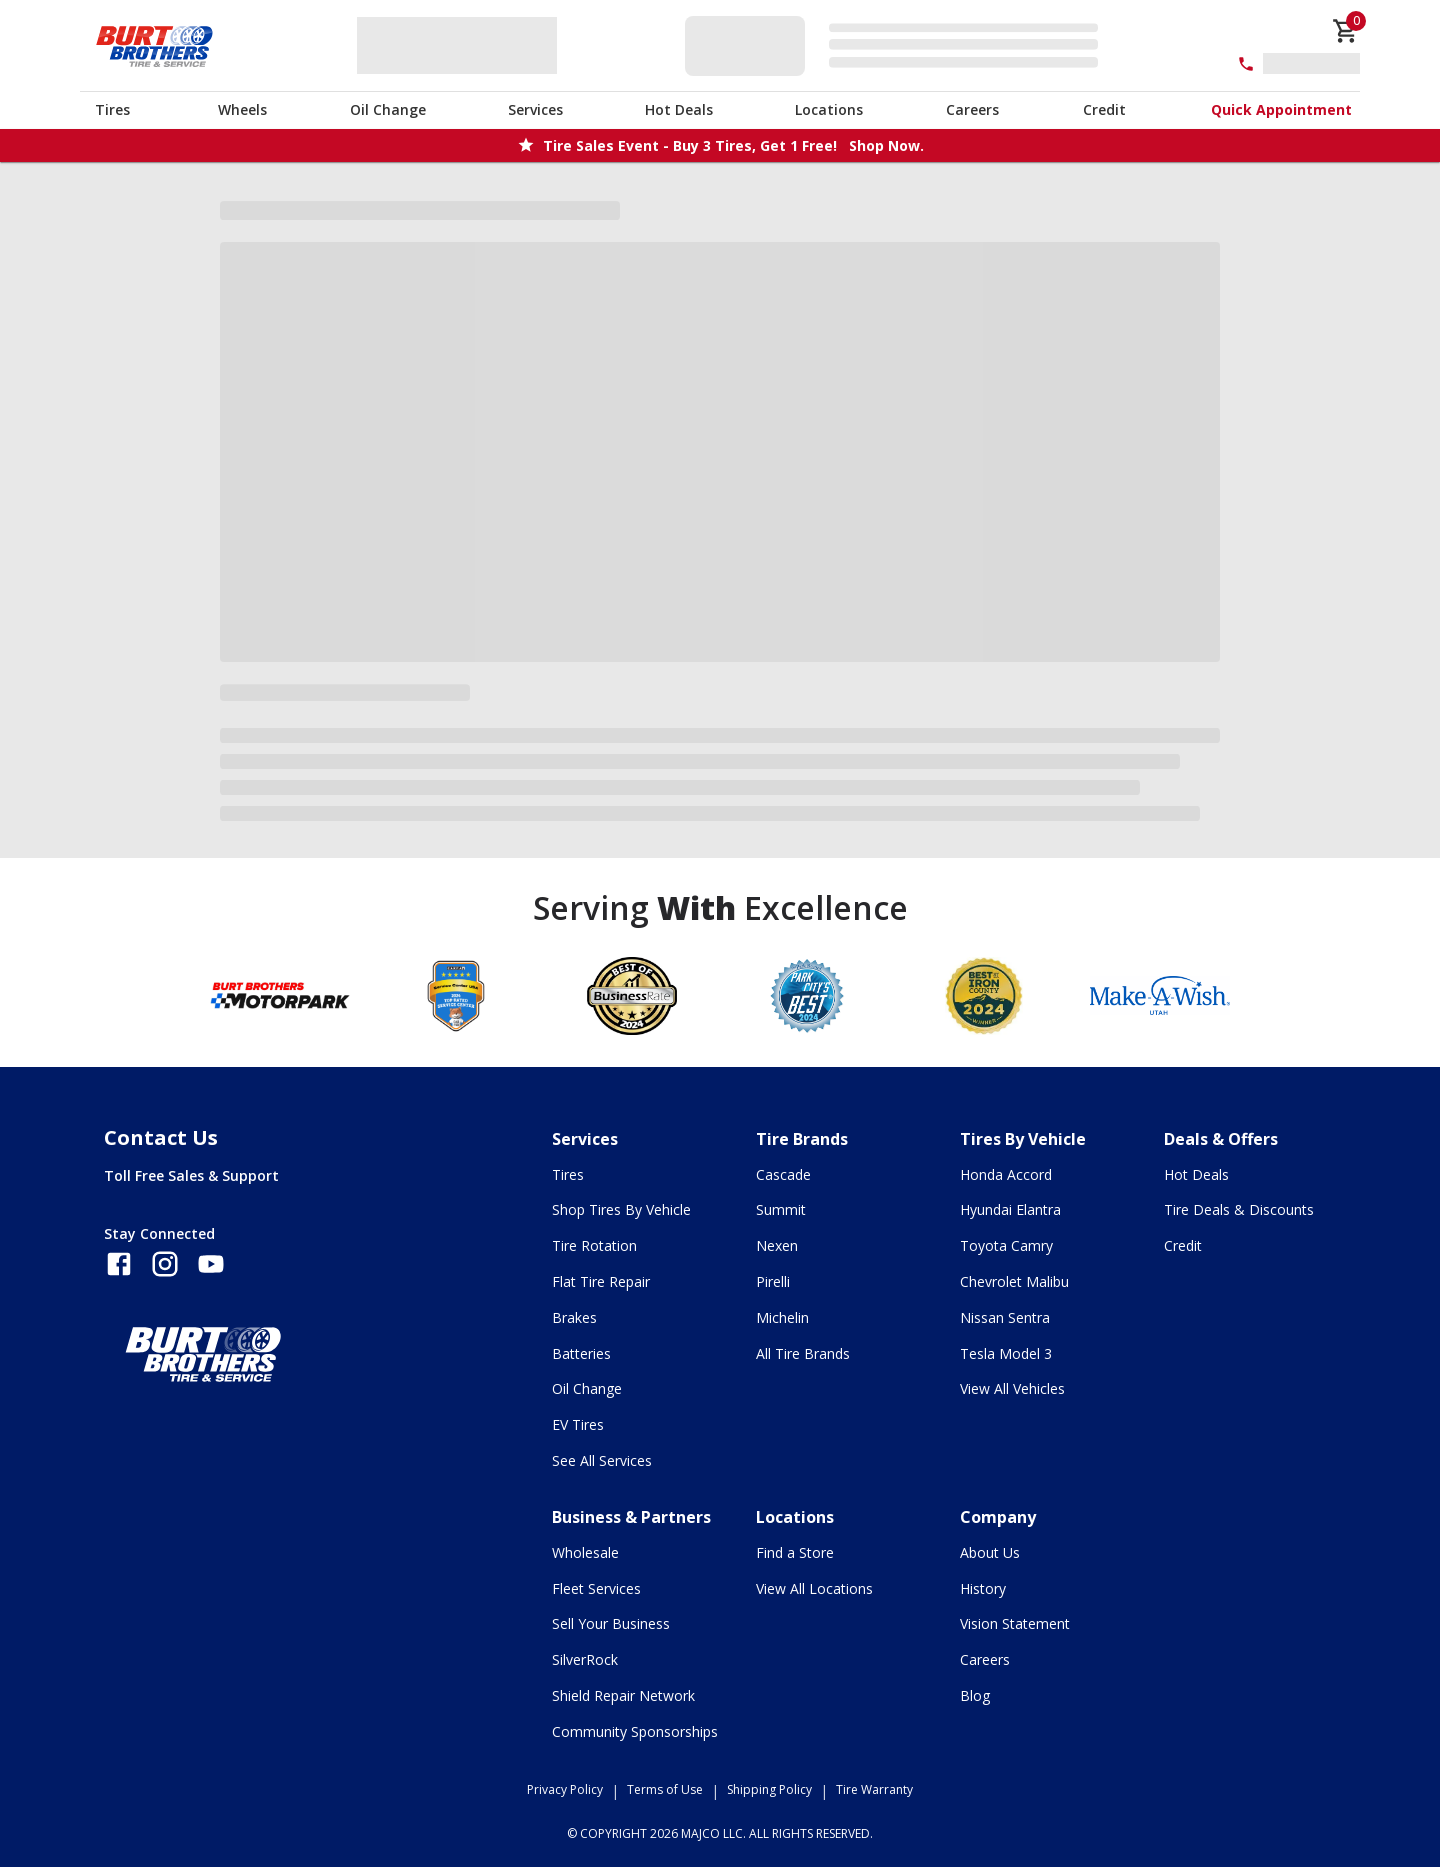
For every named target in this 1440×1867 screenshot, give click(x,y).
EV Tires (578, 1424)
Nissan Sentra (1005, 1317)
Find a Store (795, 1552)
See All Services (602, 1460)
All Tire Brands (803, 1353)
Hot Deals (679, 109)
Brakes (574, 1317)
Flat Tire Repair (601, 1281)
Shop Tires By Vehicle (621, 1209)
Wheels (242, 109)
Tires (112, 109)
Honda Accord (1006, 1174)
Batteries (581, 1353)
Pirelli (773, 1281)
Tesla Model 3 (1006, 1353)
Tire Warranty (874, 1789)
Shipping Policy (769, 1789)
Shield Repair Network (623, 1695)
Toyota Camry (1006, 1245)
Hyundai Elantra (1010, 1209)
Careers (972, 109)
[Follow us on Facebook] (119, 1264)
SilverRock (585, 1659)
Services (535, 109)
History (983, 1588)
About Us (990, 1552)
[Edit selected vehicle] (897, 45)
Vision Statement (1015, 1623)
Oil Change (388, 109)
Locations (829, 109)
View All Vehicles (1012, 1388)
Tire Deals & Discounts (1239, 1209)
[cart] (1346, 31)
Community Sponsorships (635, 1731)
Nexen (777, 1245)
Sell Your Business (611, 1623)
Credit (1104, 109)
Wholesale (585, 1552)
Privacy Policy (565, 1789)
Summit (781, 1209)
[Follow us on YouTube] (211, 1264)
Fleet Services (596, 1588)
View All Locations (814, 1588)
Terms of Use (665, 1789)
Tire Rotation (594, 1245)
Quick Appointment (1281, 109)
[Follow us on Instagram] (165, 1264)
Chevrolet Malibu (1014, 1281)
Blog (975, 1695)
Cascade (783, 1174)
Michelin (782, 1317)
